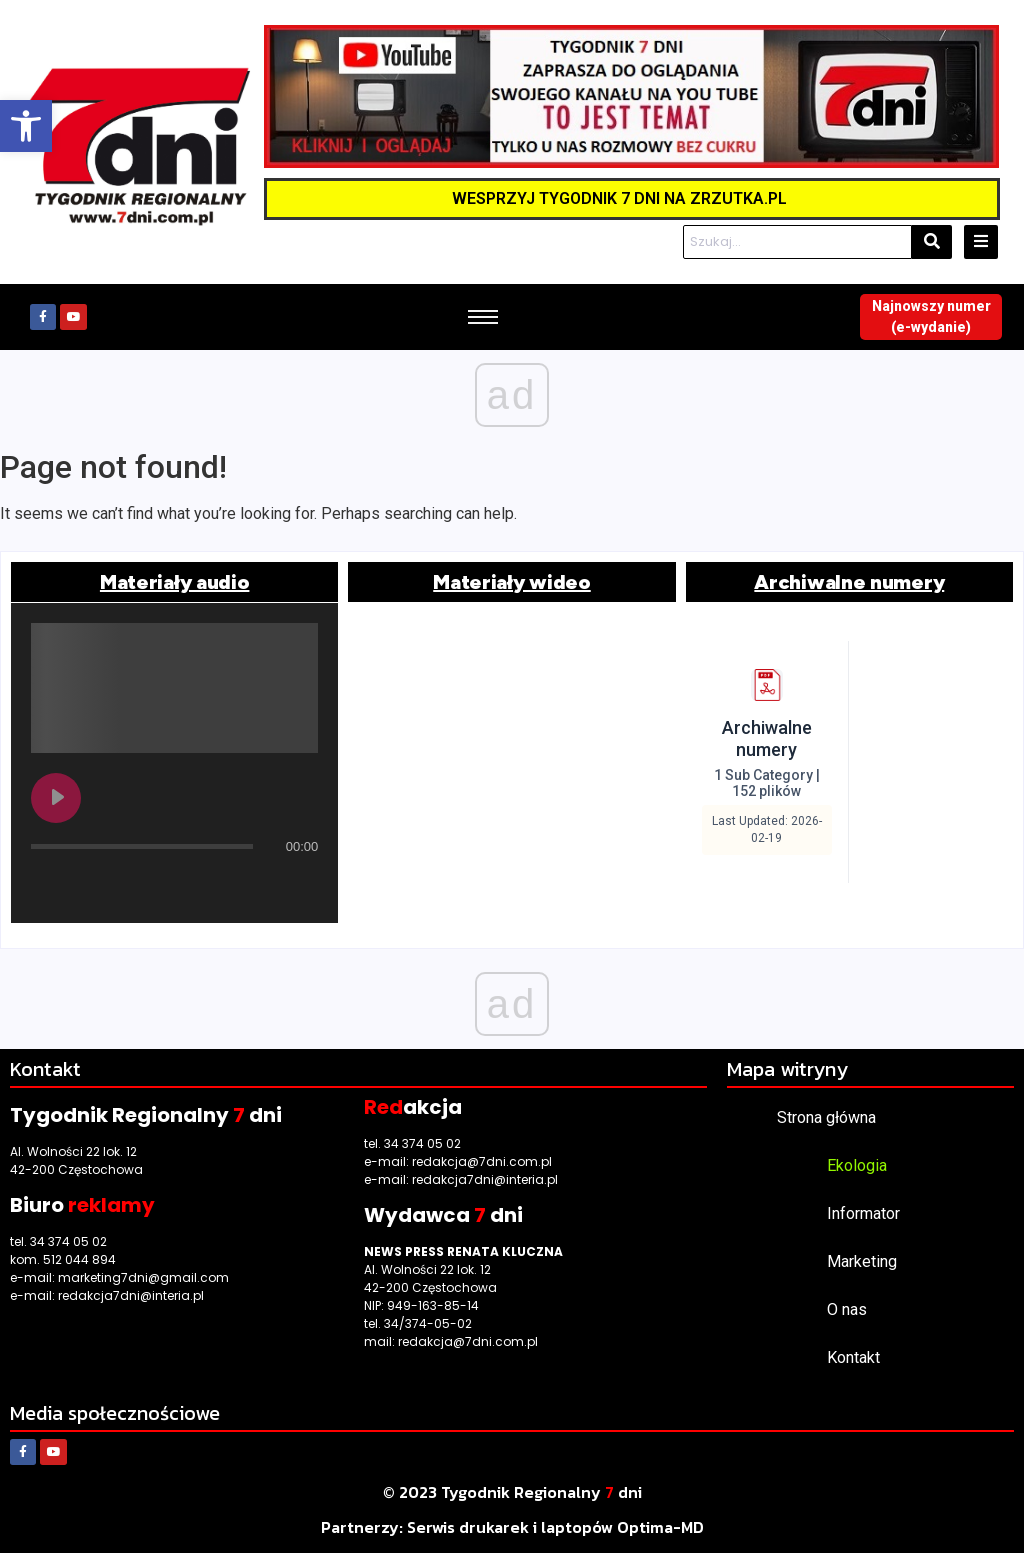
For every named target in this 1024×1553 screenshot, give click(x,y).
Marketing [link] (862, 1261)
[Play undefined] (56, 798)
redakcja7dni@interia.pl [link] (131, 1295)
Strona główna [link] (826, 1117)
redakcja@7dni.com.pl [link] (482, 1161)
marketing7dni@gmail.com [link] (143, 1277)
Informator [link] (863, 1213)
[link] (26, 126)
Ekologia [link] (857, 1165)
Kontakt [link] (853, 1357)
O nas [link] (847, 1309)
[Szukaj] (798, 242)
